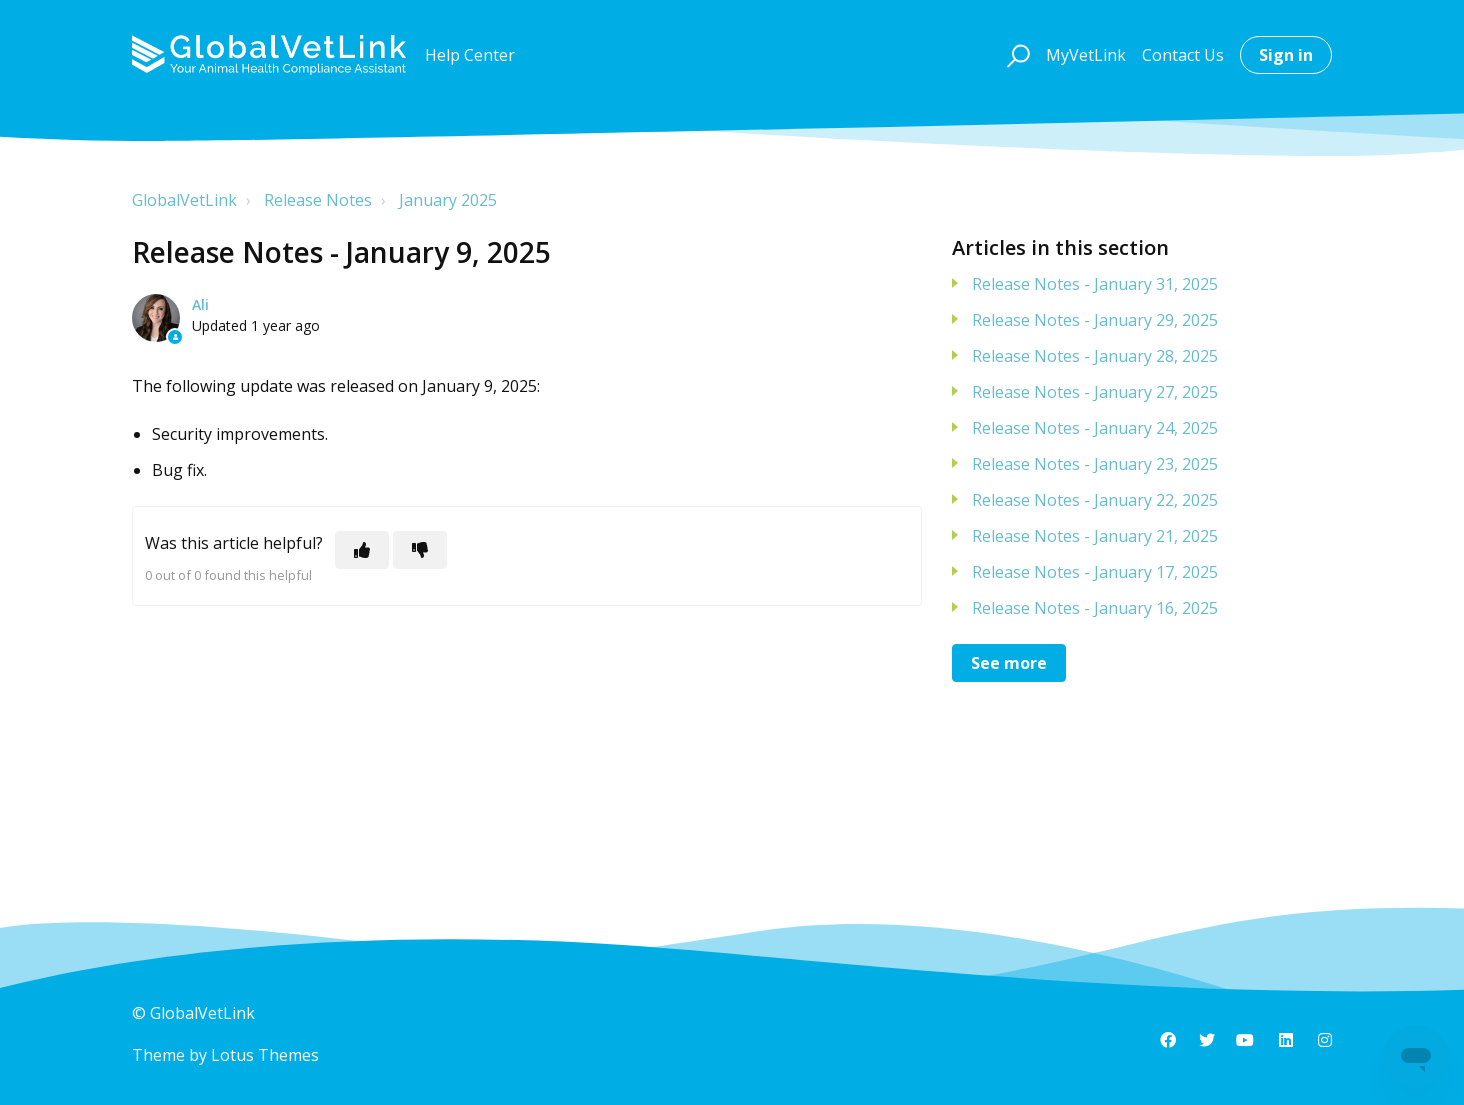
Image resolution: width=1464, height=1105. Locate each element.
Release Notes (318, 200)
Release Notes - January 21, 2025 (1095, 536)
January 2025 (448, 200)
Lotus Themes (265, 1055)
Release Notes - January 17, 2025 (1095, 572)
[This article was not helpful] (420, 550)
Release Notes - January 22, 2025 (1095, 500)
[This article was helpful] (362, 550)
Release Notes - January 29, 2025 (1095, 320)
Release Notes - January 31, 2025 (1095, 284)
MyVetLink (1086, 55)
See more (1009, 663)
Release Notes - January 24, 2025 (1095, 428)
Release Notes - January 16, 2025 (1095, 608)
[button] (1015, 55)
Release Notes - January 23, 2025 (1095, 464)
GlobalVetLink (184, 200)
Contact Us (1183, 55)
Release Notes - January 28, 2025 (1095, 356)
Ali (200, 304)
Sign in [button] (1286, 55)
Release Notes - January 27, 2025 (1095, 392)
